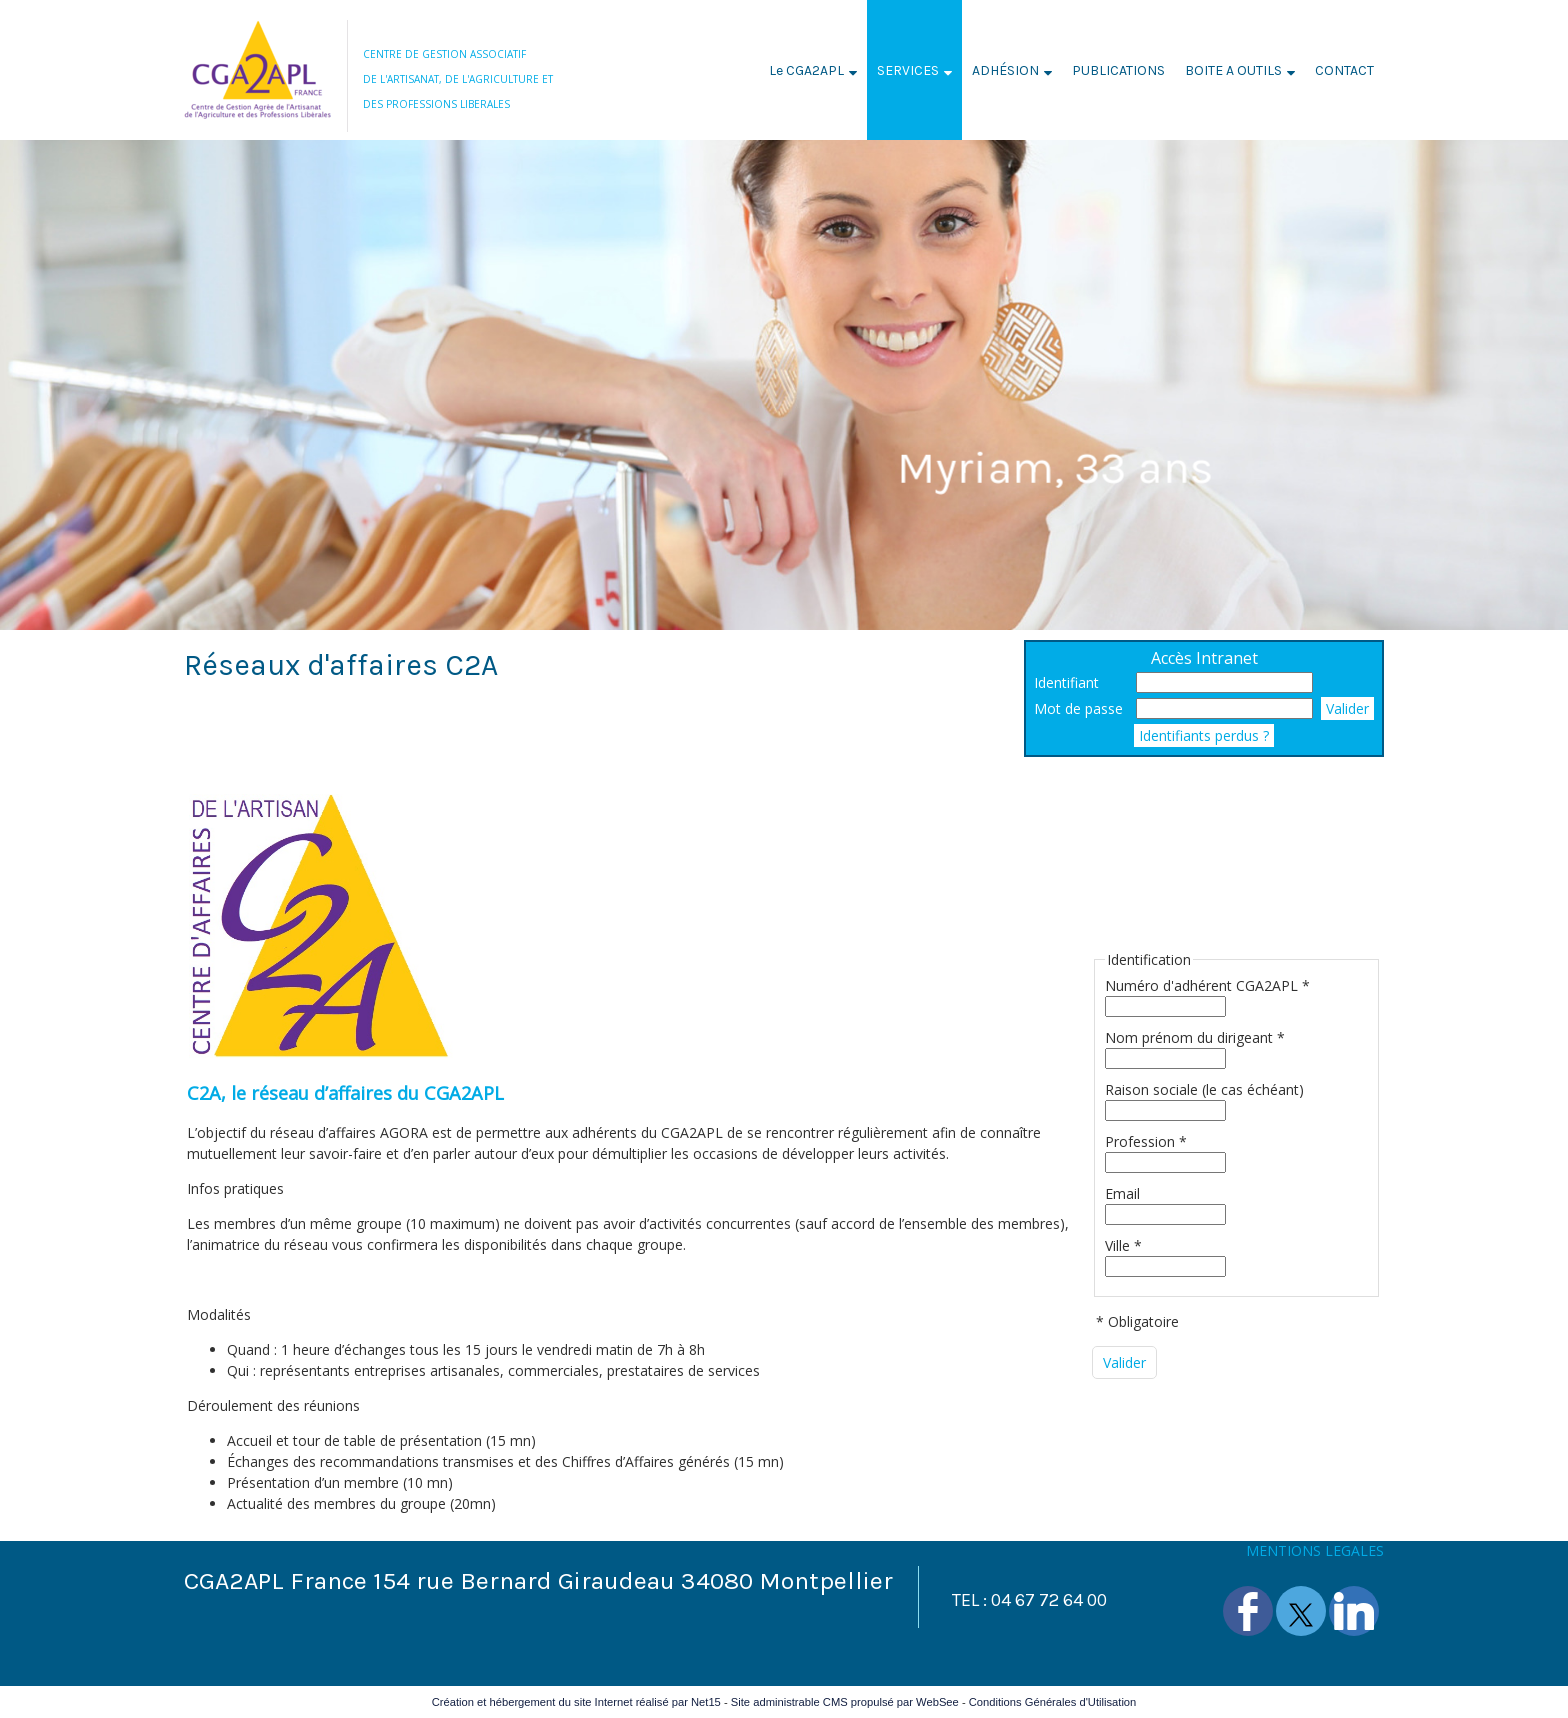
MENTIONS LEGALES (1315, 1550)
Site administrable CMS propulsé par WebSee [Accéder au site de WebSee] (845, 1702)
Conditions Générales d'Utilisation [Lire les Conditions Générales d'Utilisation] (1053, 1702)
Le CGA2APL (806, 70)
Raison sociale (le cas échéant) (1204, 1089)
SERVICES (908, 70)
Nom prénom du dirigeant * (1195, 1037)
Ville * (1123, 1245)
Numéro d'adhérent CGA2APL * (1207, 985)
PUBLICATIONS (1118, 70)
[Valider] (1124, 1362)
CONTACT (1344, 70)
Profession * (1146, 1141)
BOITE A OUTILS (1233, 70)
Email (1122, 1193)
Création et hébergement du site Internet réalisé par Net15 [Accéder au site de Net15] (576, 1702)
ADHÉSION (1005, 70)
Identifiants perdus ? (1204, 735)
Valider (1347, 708)
